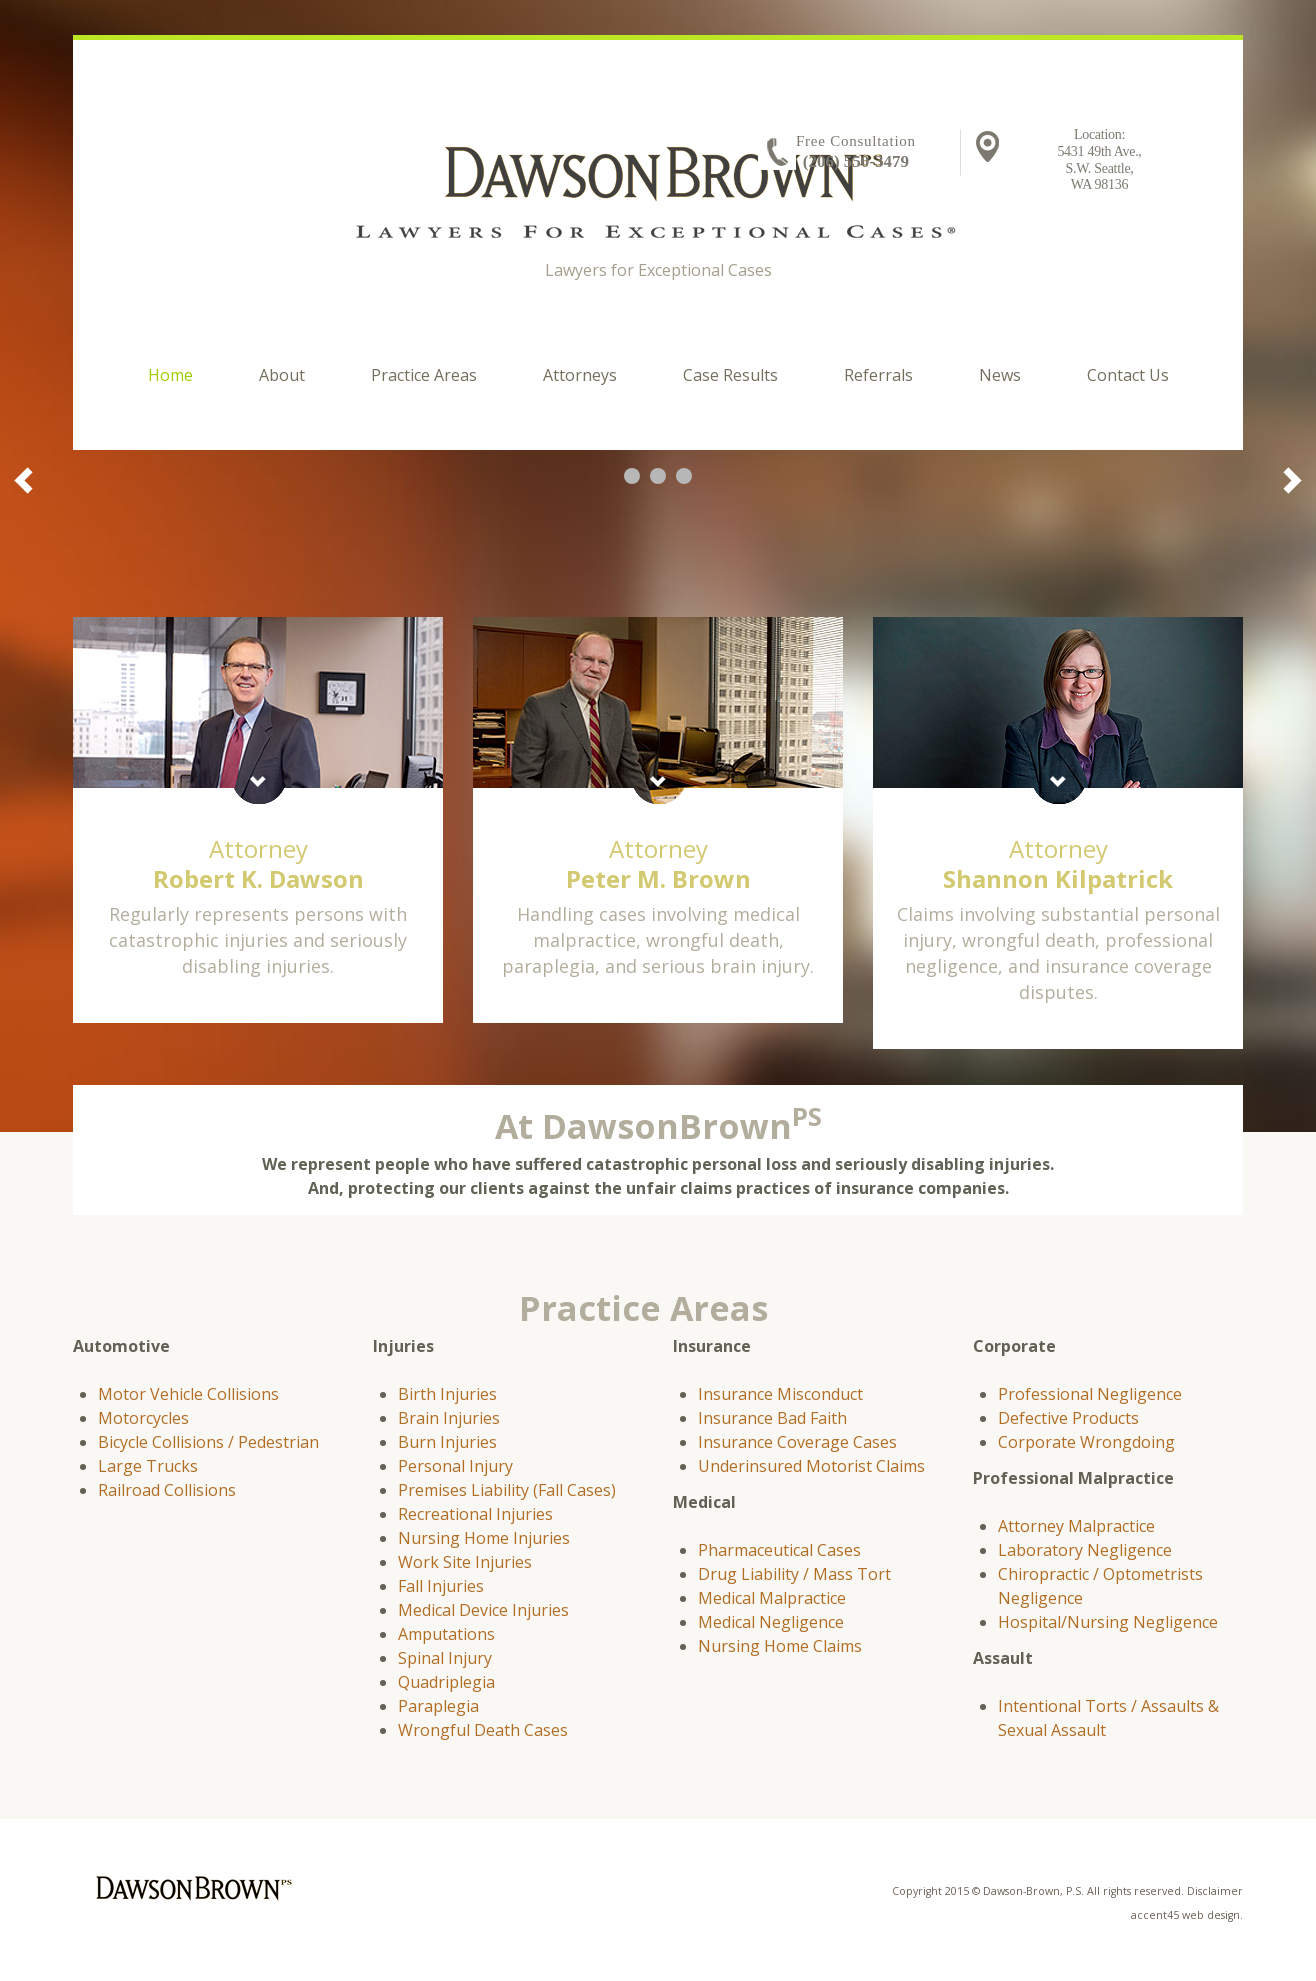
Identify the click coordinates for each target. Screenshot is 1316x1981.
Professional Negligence (1090, 1394)
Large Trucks (148, 1466)
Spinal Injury (445, 1658)
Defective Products (1068, 1418)
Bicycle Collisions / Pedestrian (208, 1442)
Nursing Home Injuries (484, 1538)
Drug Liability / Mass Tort (794, 1574)
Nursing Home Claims (780, 1646)
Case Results (730, 375)
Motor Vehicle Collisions (188, 1394)
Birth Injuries (447, 1394)
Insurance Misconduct (780, 1394)
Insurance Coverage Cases (797, 1442)
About (282, 375)
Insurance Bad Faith (772, 1418)
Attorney (258, 863)
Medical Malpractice (772, 1598)
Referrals (878, 375)
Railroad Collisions (167, 1490)
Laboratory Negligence (1085, 1550)
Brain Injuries (449, 1418)
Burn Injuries (447, 1442)
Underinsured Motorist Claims (811, 1466)
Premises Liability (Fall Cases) (507, 1490)
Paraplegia (438, 1706)
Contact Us (1128, 375)
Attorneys (580, 375)
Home (170, 375)
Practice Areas (424, 375)
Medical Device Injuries (483, 1610)
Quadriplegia (446, 1682)
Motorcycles (143, 1418)
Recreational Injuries (475, 1514)
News (1000, 375)
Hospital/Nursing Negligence (1108, 1622)
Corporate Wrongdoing (1086, 1442)
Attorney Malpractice (1076, 1526)
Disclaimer (1215, 1891)
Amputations (446, 1634)
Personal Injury (455, 1466)
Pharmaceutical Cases (779, 1550)
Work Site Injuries (465, 1562)
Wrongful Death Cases (483, 1730)
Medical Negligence (771, 1622)
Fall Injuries (441, 1586)
